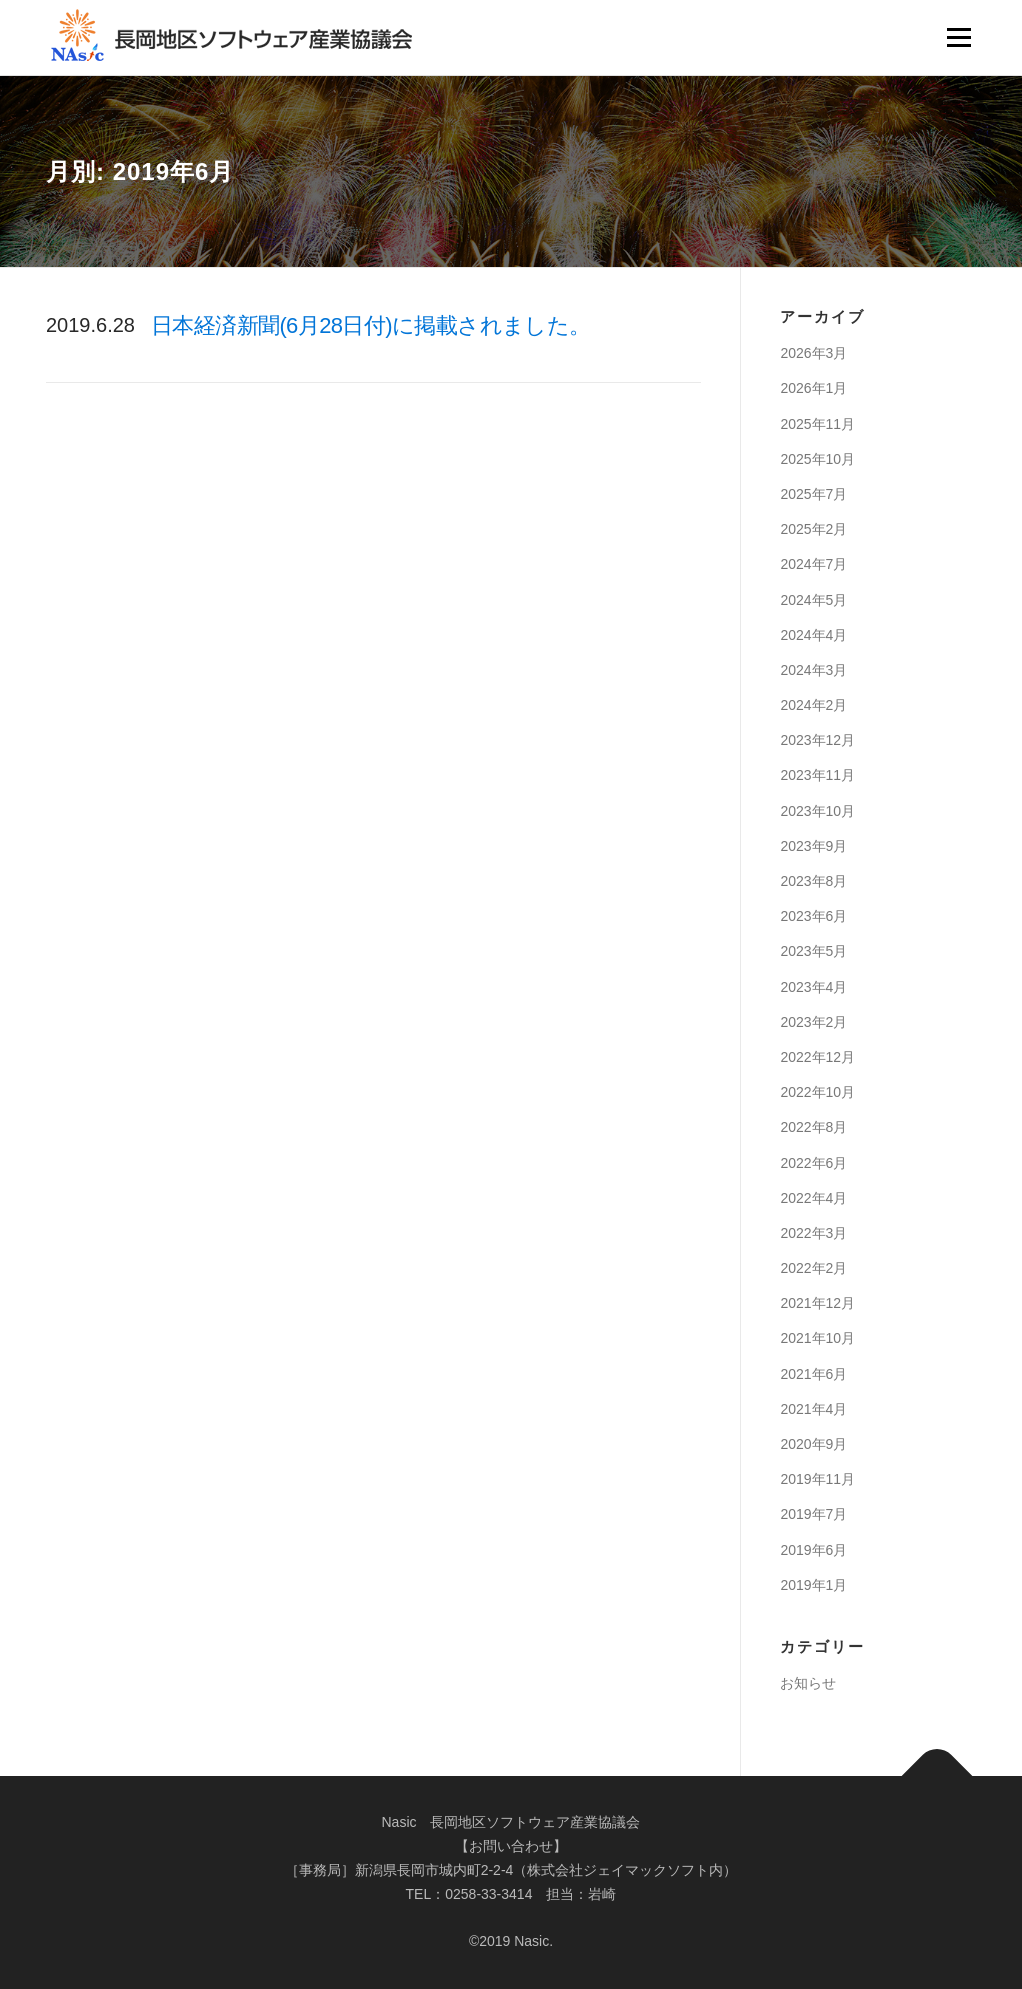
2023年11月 (817, 775)
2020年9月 (813, 1444)
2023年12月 (817, 740)
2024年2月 (813, 705)
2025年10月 (817, 459)
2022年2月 (813, 1268)
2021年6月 (813, 1374)
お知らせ (808, 1683)
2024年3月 (813, 670)
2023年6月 (813, 916)
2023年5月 (813, 951)
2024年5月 (813, 600)
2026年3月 (813, 353)
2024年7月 (813, 564)
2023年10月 (817, 811)
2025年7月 (813, 494)
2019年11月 (817, 1479)
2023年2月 (813, 1022)
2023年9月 (813, 846)
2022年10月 (817, 1092)
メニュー (958, 37)
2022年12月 (817, 1057)
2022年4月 (813, 1198)
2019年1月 (813, 1585)
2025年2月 (813, 529)
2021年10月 (817, 1338)
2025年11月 (817, 424)
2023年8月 (813, 881)
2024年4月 (813, 635)
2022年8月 (813, 1127)
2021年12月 (817, 1303)
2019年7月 (813, 1514)
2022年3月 (813, 1233)
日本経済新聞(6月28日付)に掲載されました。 (371, 325)
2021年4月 (813, 1409)
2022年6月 (813, 1163)
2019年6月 (813, 1550)
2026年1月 (813, 388)
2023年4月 (813, 987)
